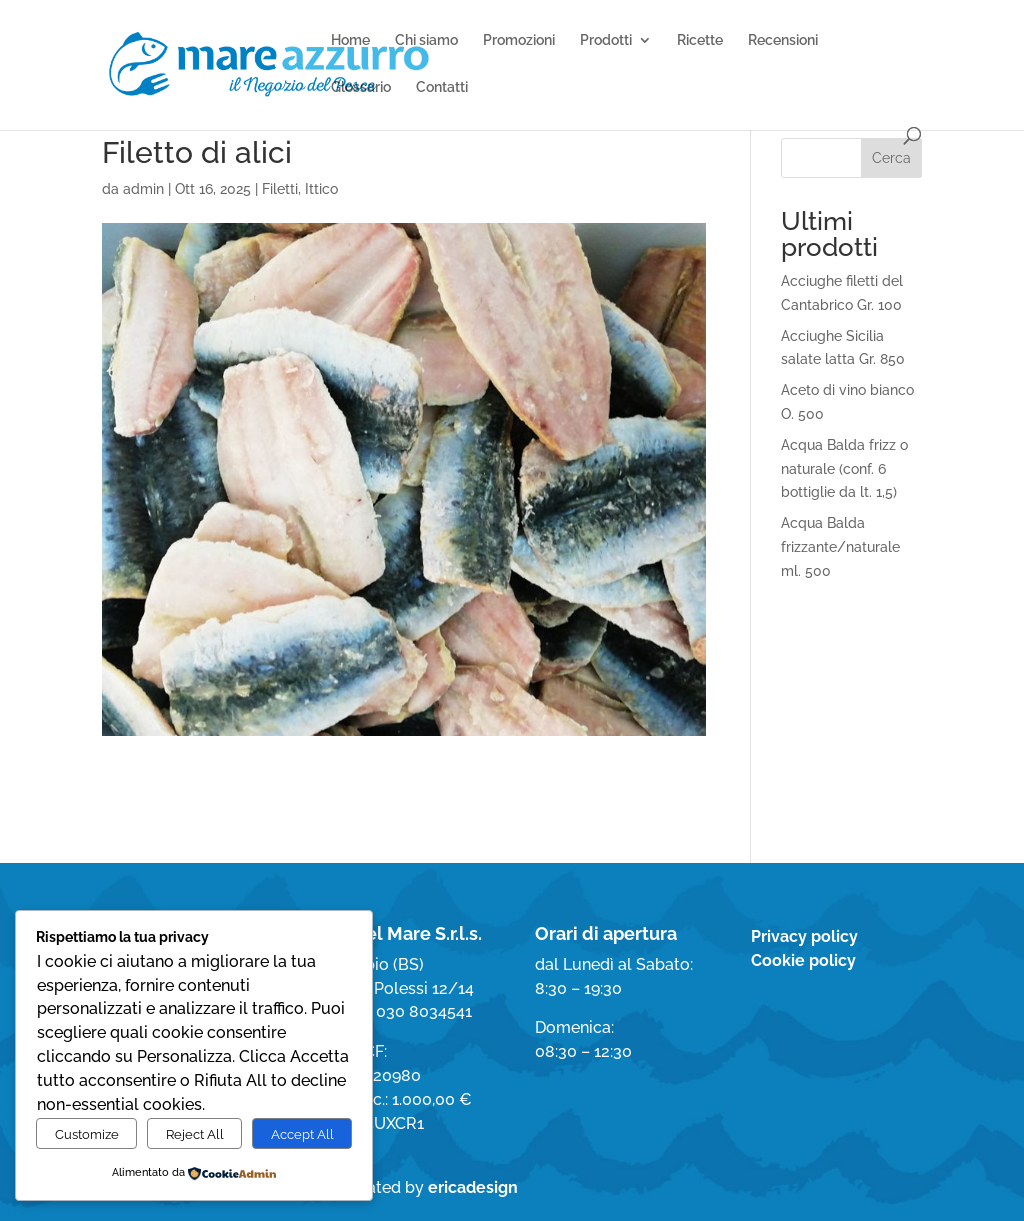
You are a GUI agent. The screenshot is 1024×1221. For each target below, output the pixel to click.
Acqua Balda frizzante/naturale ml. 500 (840, 547)
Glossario (361, 87)
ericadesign (473, 1187)
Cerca (891, 158)
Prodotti (606, 40)
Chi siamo (426, 40)
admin (143, 189)
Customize (87, 1134)
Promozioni (519, 40)
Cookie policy (803, 960)
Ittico (321, 189)
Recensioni (783, 40)
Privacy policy (804, 936)
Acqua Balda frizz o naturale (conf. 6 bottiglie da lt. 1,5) (844, 469)
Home (350, 40)
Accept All (302, 1134)
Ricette (700, 40)
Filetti (280, 189)
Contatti (442, 87)
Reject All (195, 1134)
